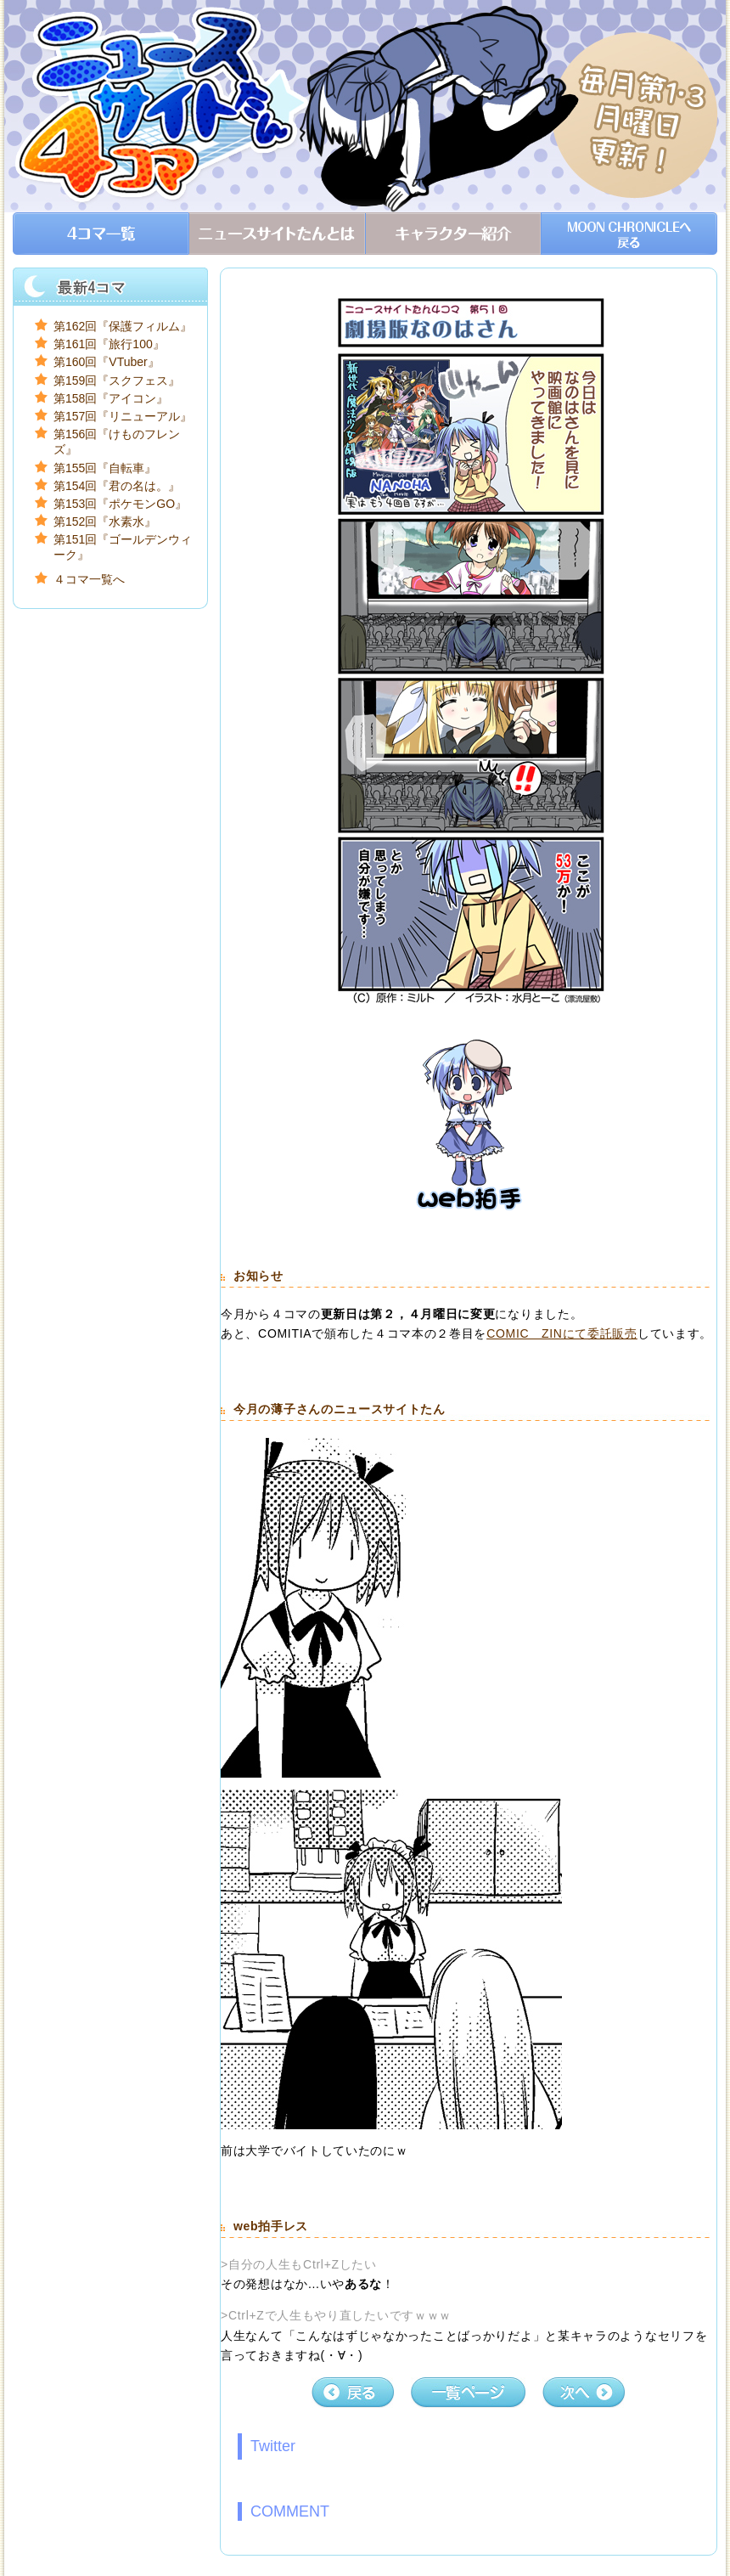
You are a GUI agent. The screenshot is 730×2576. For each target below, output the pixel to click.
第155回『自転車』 (104, 468)
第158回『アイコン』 (110, 398)
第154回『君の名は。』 (116, 486)
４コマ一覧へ (89, 579)
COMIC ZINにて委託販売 (561, 1333)
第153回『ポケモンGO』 (120, 503)
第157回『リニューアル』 (122, 416)
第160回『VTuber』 (106, 362)
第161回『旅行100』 (109, 344)
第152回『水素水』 (104, 521)
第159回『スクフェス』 (116, 380)
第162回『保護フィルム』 (122, 326)
